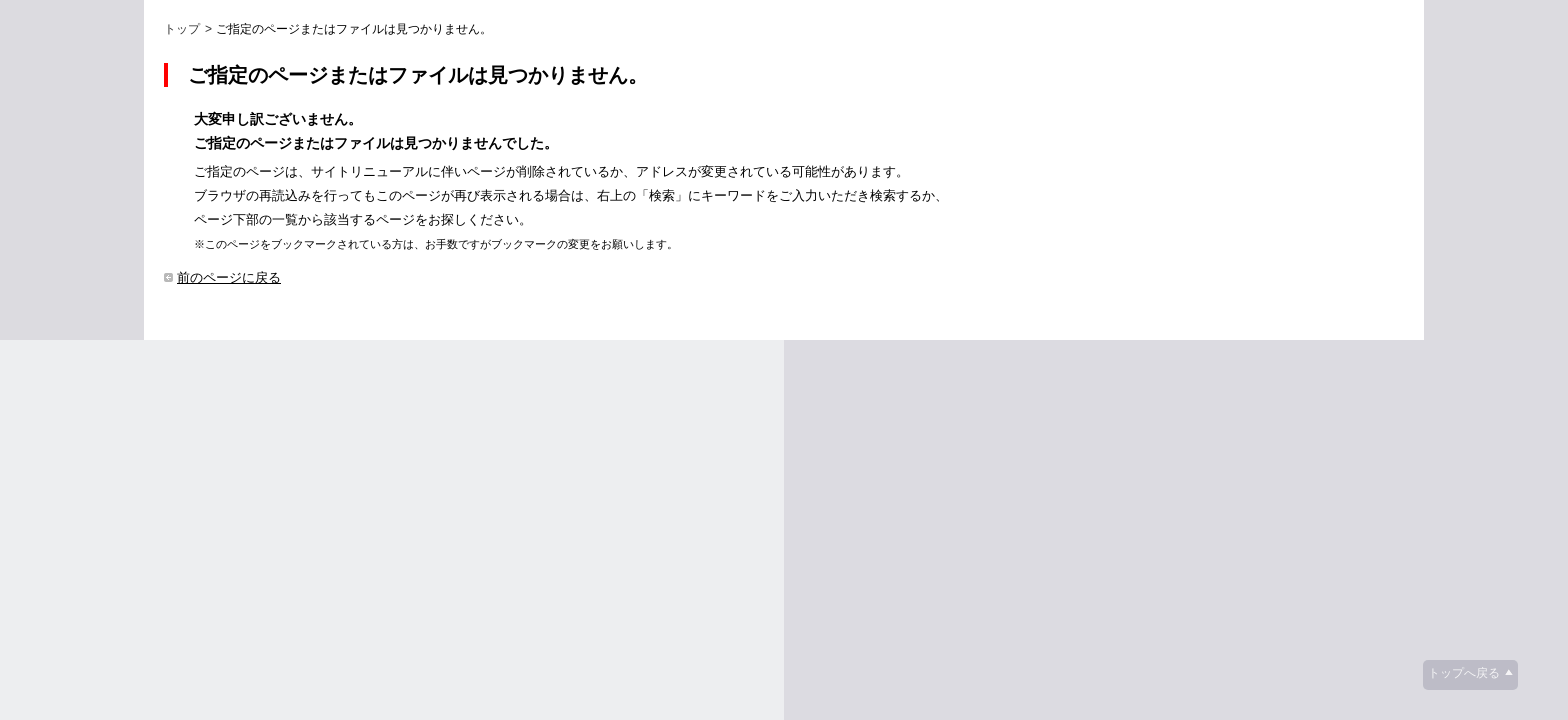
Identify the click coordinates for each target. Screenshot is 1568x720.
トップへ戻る (1464, 673)
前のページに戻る (229, 277)
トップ (182, 29)
